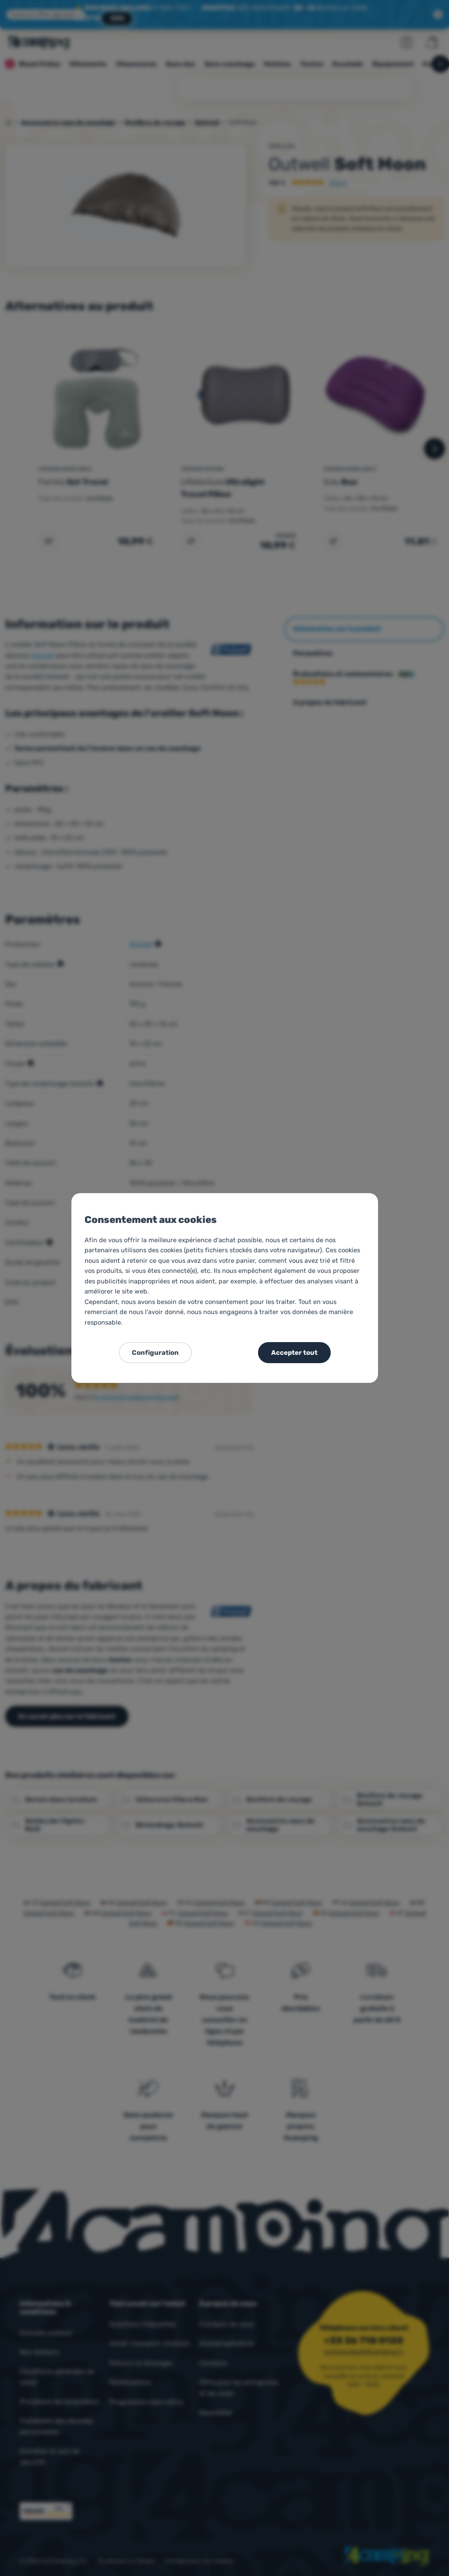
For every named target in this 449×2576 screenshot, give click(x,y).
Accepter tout (294, 1353)
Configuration (155, 1353)
